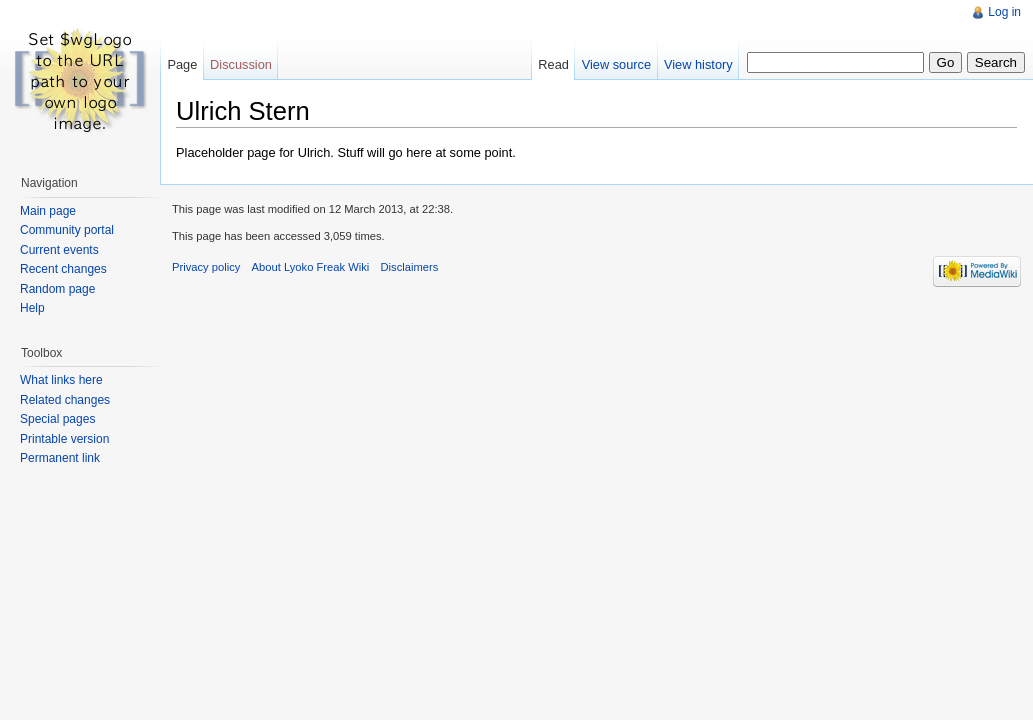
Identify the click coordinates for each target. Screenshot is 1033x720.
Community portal (67, 230)
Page (182, 64)
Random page (57, 289)
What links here (61, 380)
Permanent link (60, 458)
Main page (48, 211)
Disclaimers (410, 267)
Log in (1004, 12)
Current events (59, 250)
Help (32, 308)
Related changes (65, 400)
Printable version (64, 439)
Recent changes (63, 269)
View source (616, 64)
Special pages (57, 419)
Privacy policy (206, 267)
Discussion (241, 64)
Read (553, 64)
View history (698, 64)
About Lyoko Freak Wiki (311, 267)
